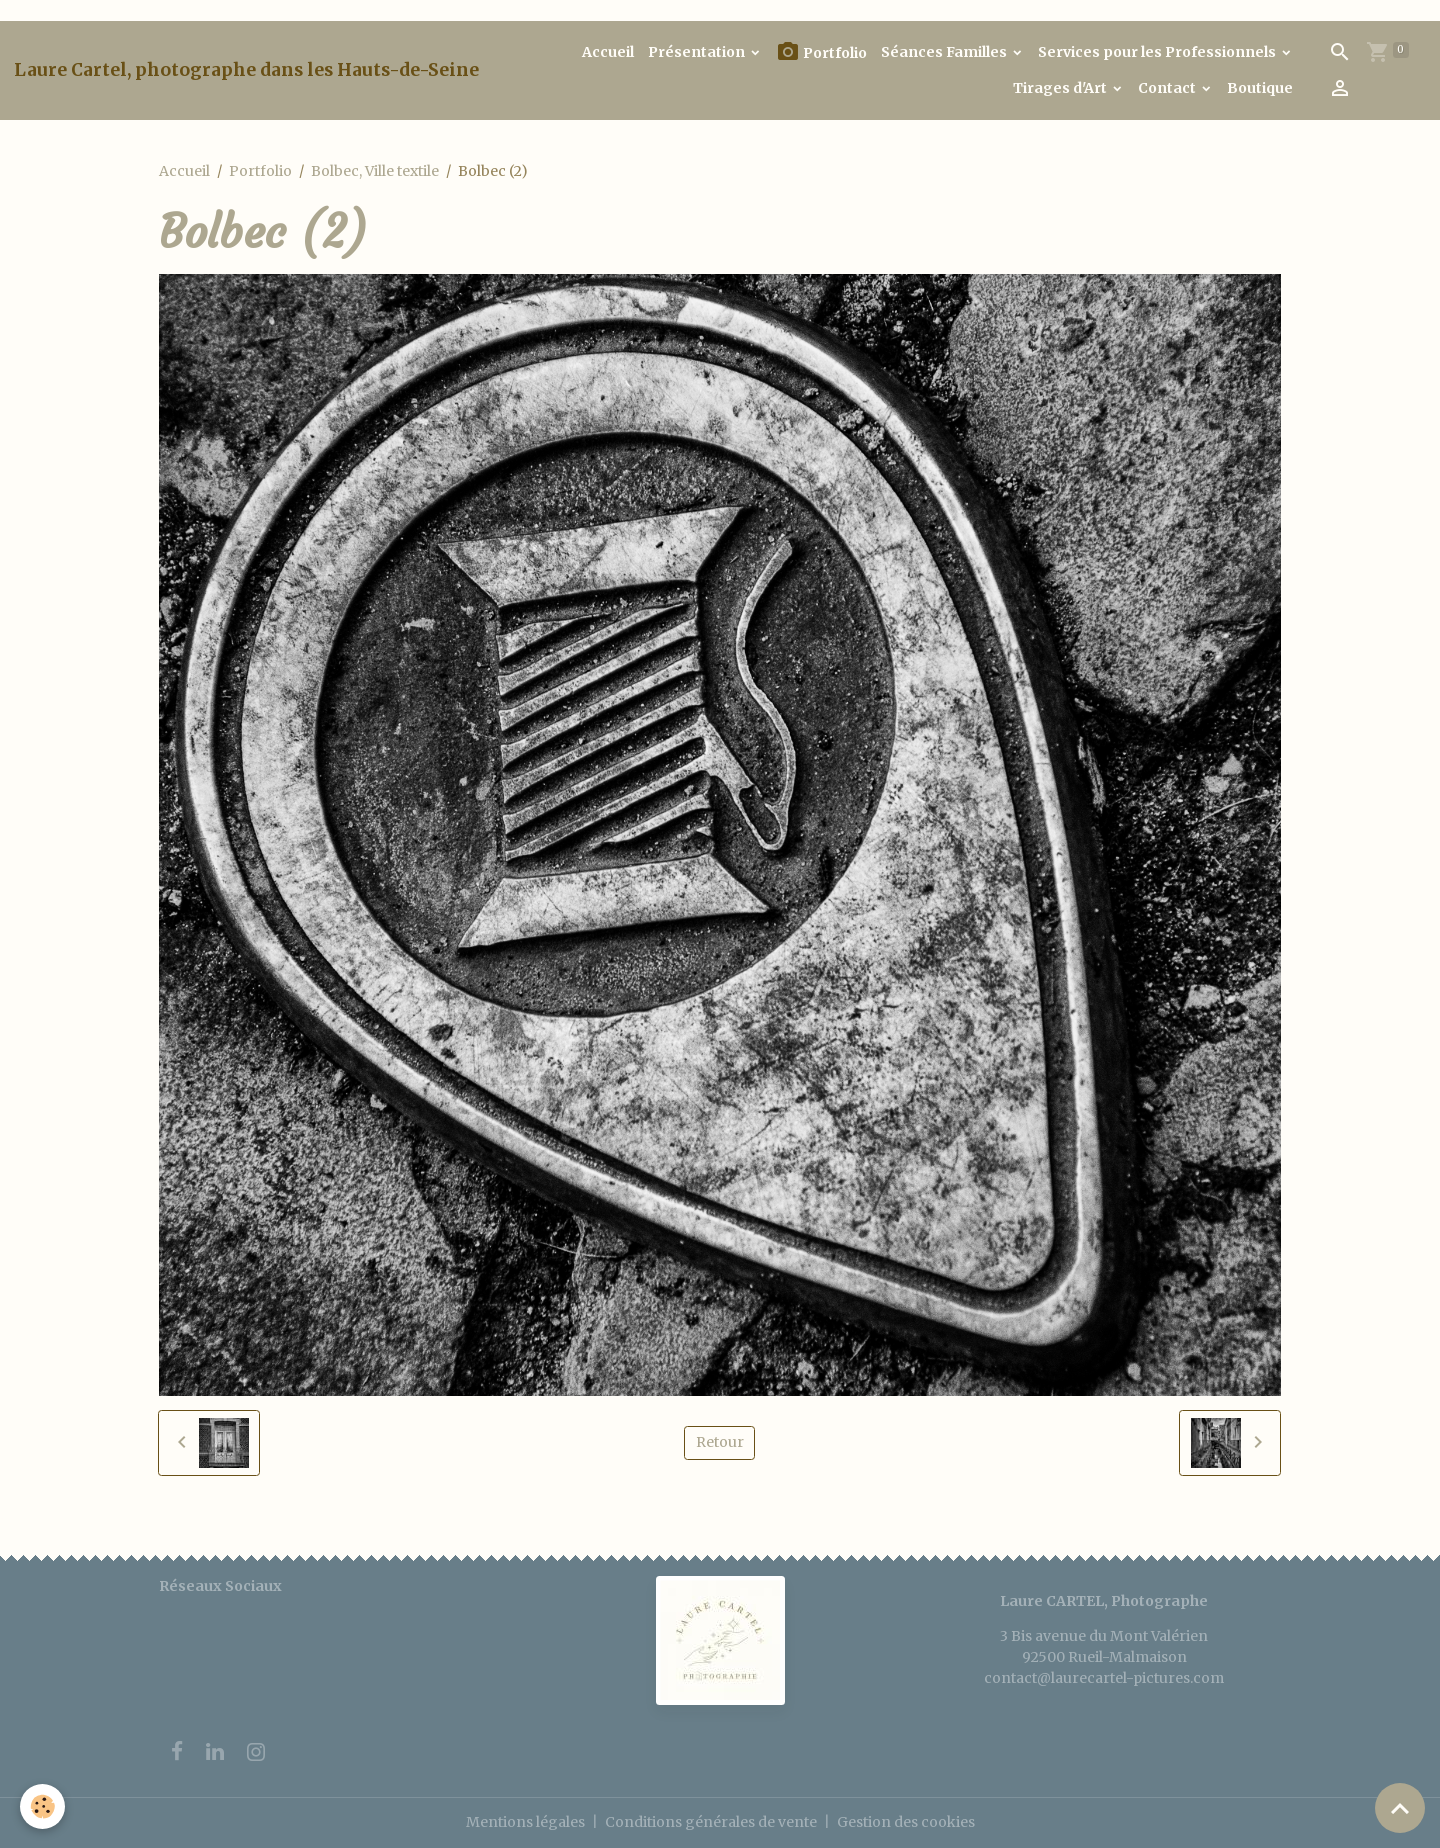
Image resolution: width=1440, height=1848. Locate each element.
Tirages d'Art (1061, 88)
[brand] (246, 70)
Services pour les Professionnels (1158, 52)
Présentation (698, 52)
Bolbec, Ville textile (375, 171)
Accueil (608, 52)
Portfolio (821, 52)
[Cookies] (42, 1806)
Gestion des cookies (906, 1822)
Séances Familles (945, 52)
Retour (720, 1442)
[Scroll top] (1400, 1808)
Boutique (1260, 88)
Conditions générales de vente (711, 1822)
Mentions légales (525, 1822)
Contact (1168, 88)
